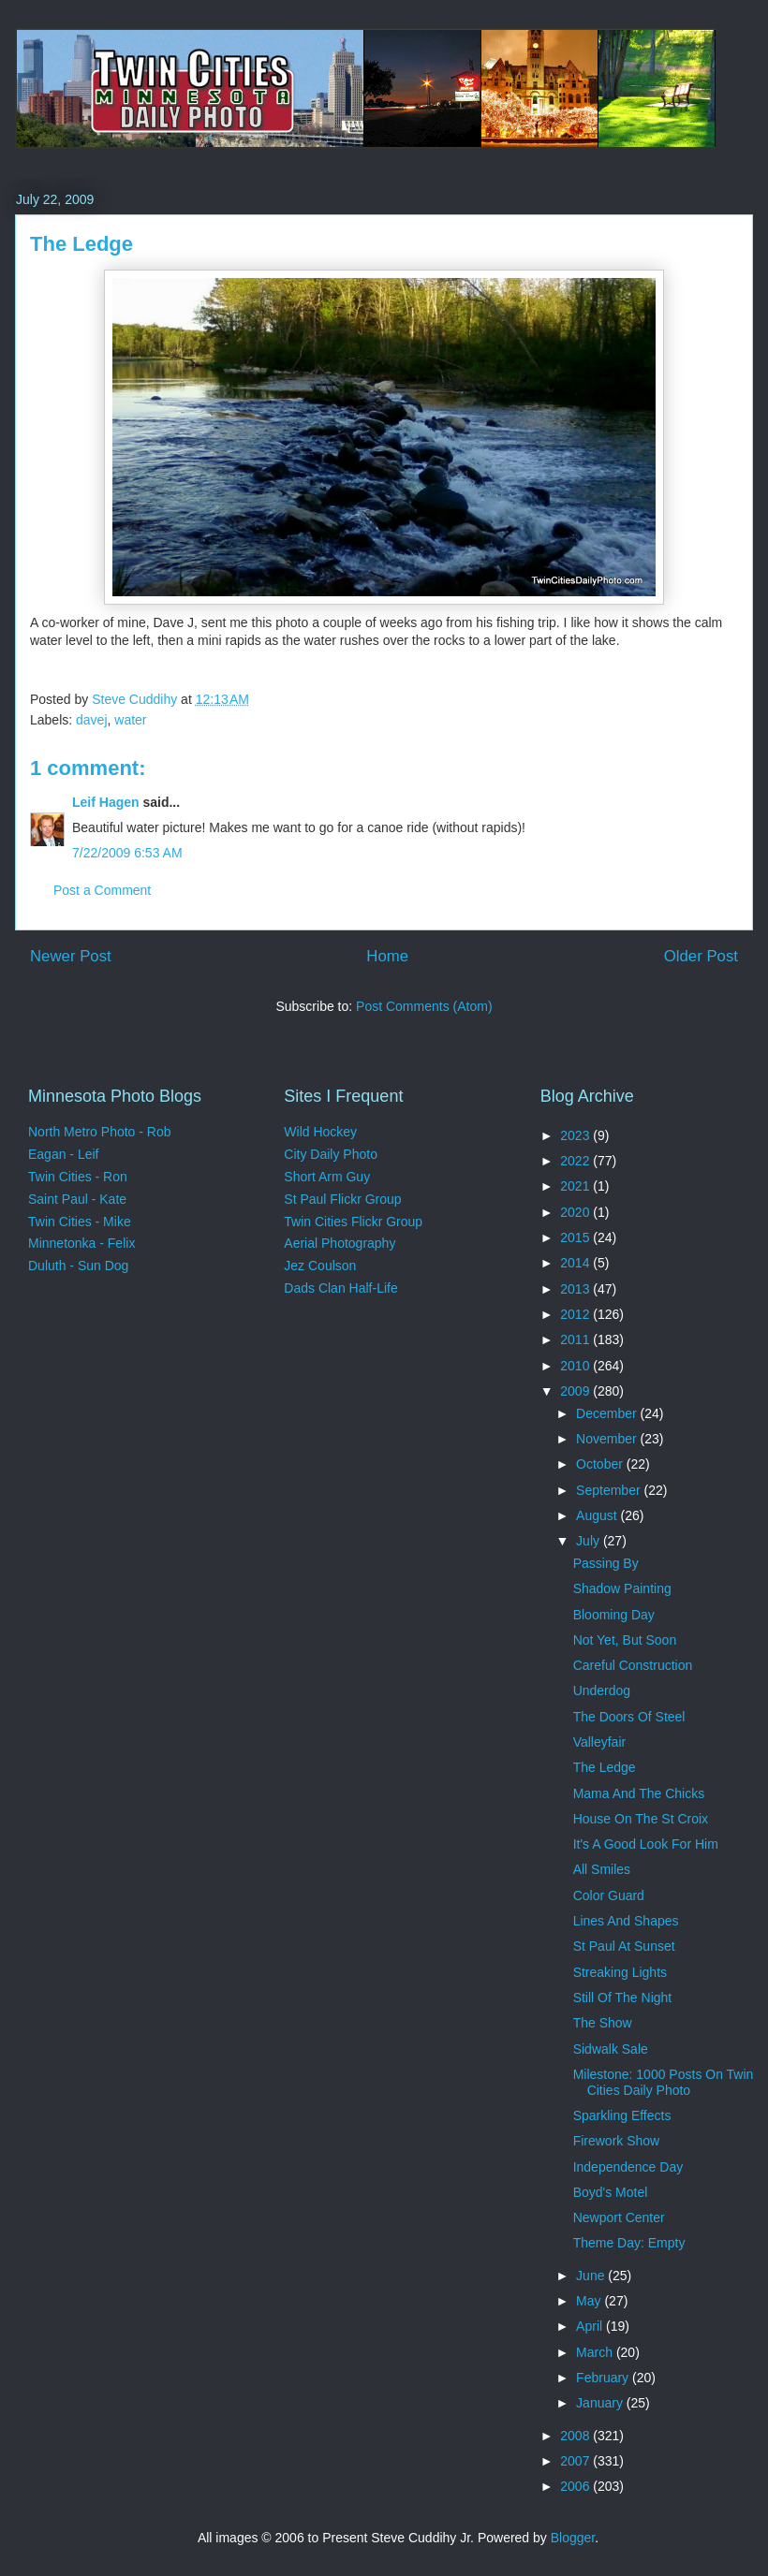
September (609, 1490)
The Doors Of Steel (629, 1716)
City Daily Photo (330, 1154)
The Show (602, 2022)
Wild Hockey (320, 1131)
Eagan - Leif (63, 1154)
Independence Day (628, 2166)
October (601, 1463)
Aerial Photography (339, 1243)
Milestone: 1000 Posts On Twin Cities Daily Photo (663, 2082)
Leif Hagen (106, 802)
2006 (576, 2486)
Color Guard (608, 1895)
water (130, 719)
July (589, 1540)
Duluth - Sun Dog (78, 1265)
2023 (576, 1135)
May (590, 2300)
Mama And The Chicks (639, 1793)
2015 (576, 1237)
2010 (576, 1365)
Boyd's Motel (610, 2192)
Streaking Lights (620, 1972)
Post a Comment (102, 890)
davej (91, 719)
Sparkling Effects (622, 2115)
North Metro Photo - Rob (99, 1131)
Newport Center (619, 2217)
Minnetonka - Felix (81, 1243)
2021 (576, 1185)
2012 (576, 1314)
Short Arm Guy (327, 1176)
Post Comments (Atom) (424, 1006)
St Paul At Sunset (624, 1946)
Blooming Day (614, 1614)
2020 (576, 1212)
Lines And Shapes (626, 1920)
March (596, 2352)
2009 (576, 1390)
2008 (576, 2435)
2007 (576, 2460)
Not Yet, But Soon (625, 1639)
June (592, 2275)
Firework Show (616, 2140)
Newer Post (70, 956)
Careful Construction (633, 1665)
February (604, 2377)
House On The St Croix (640, 1818)
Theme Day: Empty (629, 2242)
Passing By (606, 1563)
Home (387, 956)
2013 (576, 1288)
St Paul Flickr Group (342, 1199)
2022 (576, 1160)
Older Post (701, 956)
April (591, 2326)
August (598, 1515)
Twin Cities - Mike (79, 1221)
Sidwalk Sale (610, 2049)
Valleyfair (600, 1741)
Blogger (573, 2537)
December (608, 1413)
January (601, 2402)
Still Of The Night (622, 1997)
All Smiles (601, 1869)
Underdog (602, 1690)
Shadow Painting (622, 1588)
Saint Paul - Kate (77, 1199)
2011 (576, 1339)
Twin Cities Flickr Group (353, 1221)
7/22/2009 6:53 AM (127, 852)
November (608, 1438)
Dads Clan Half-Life (340, 1288)
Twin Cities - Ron (77, 1176)
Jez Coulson (320, 1265)
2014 (576, 1262)
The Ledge (604, 1767)
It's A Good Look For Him (645, 1844)
